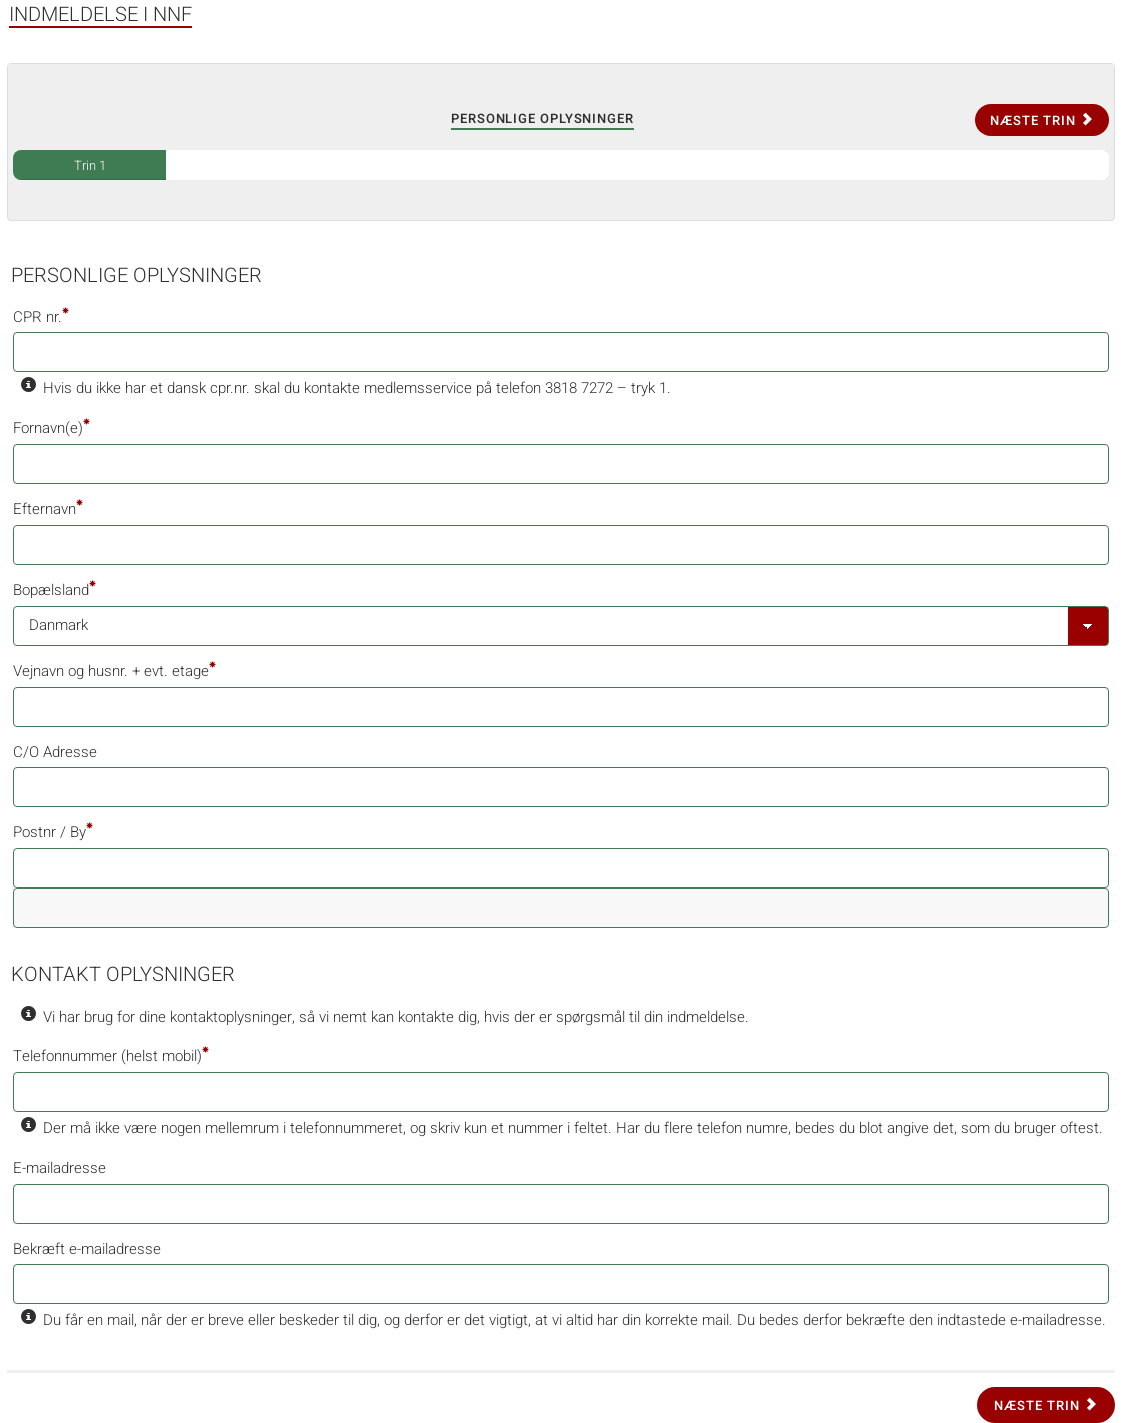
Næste (1042, 120)
